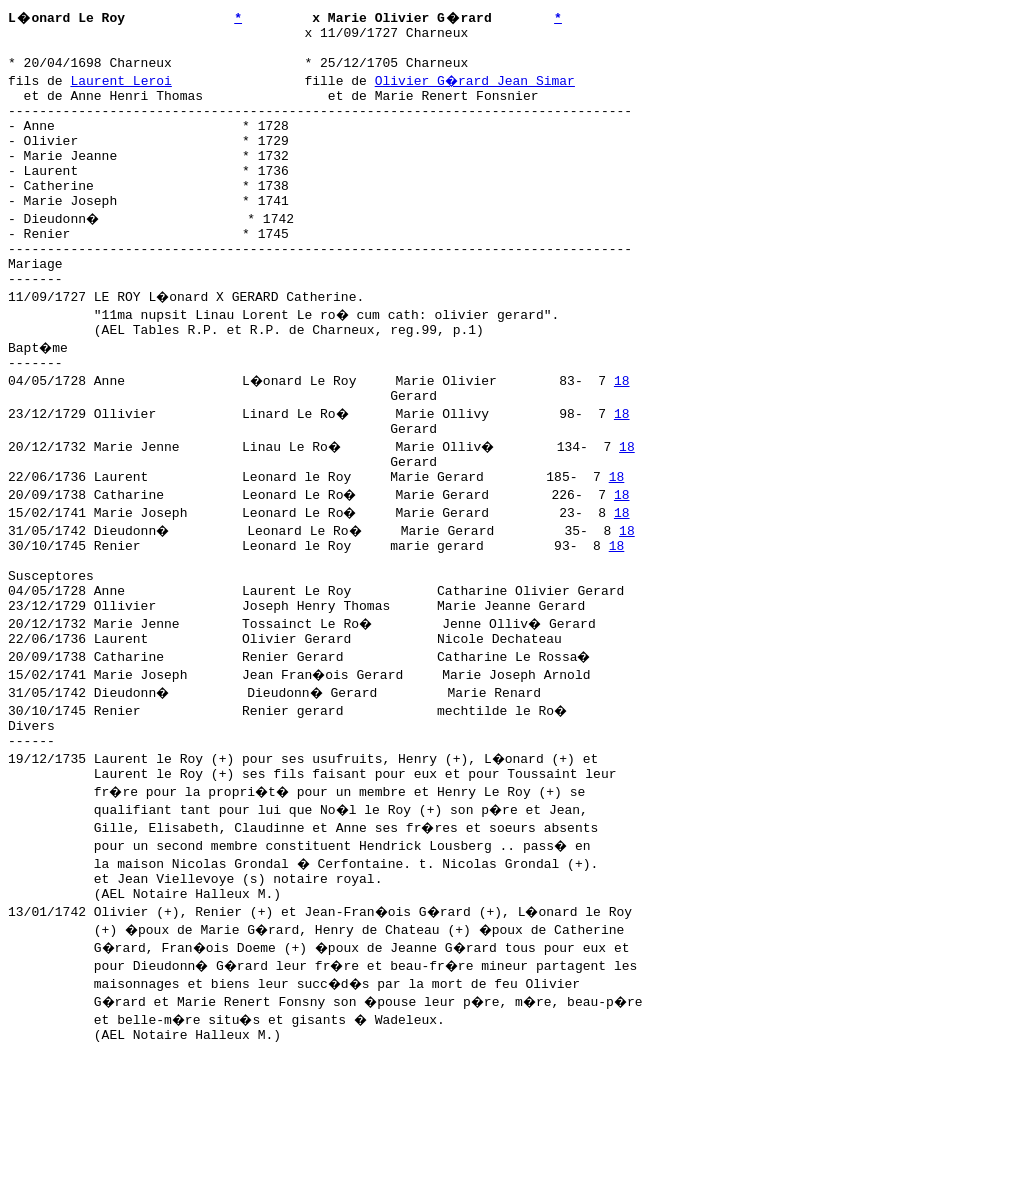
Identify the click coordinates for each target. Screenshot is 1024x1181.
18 (624, 431)
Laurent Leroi (120, 89)
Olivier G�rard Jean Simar (476, 89)
